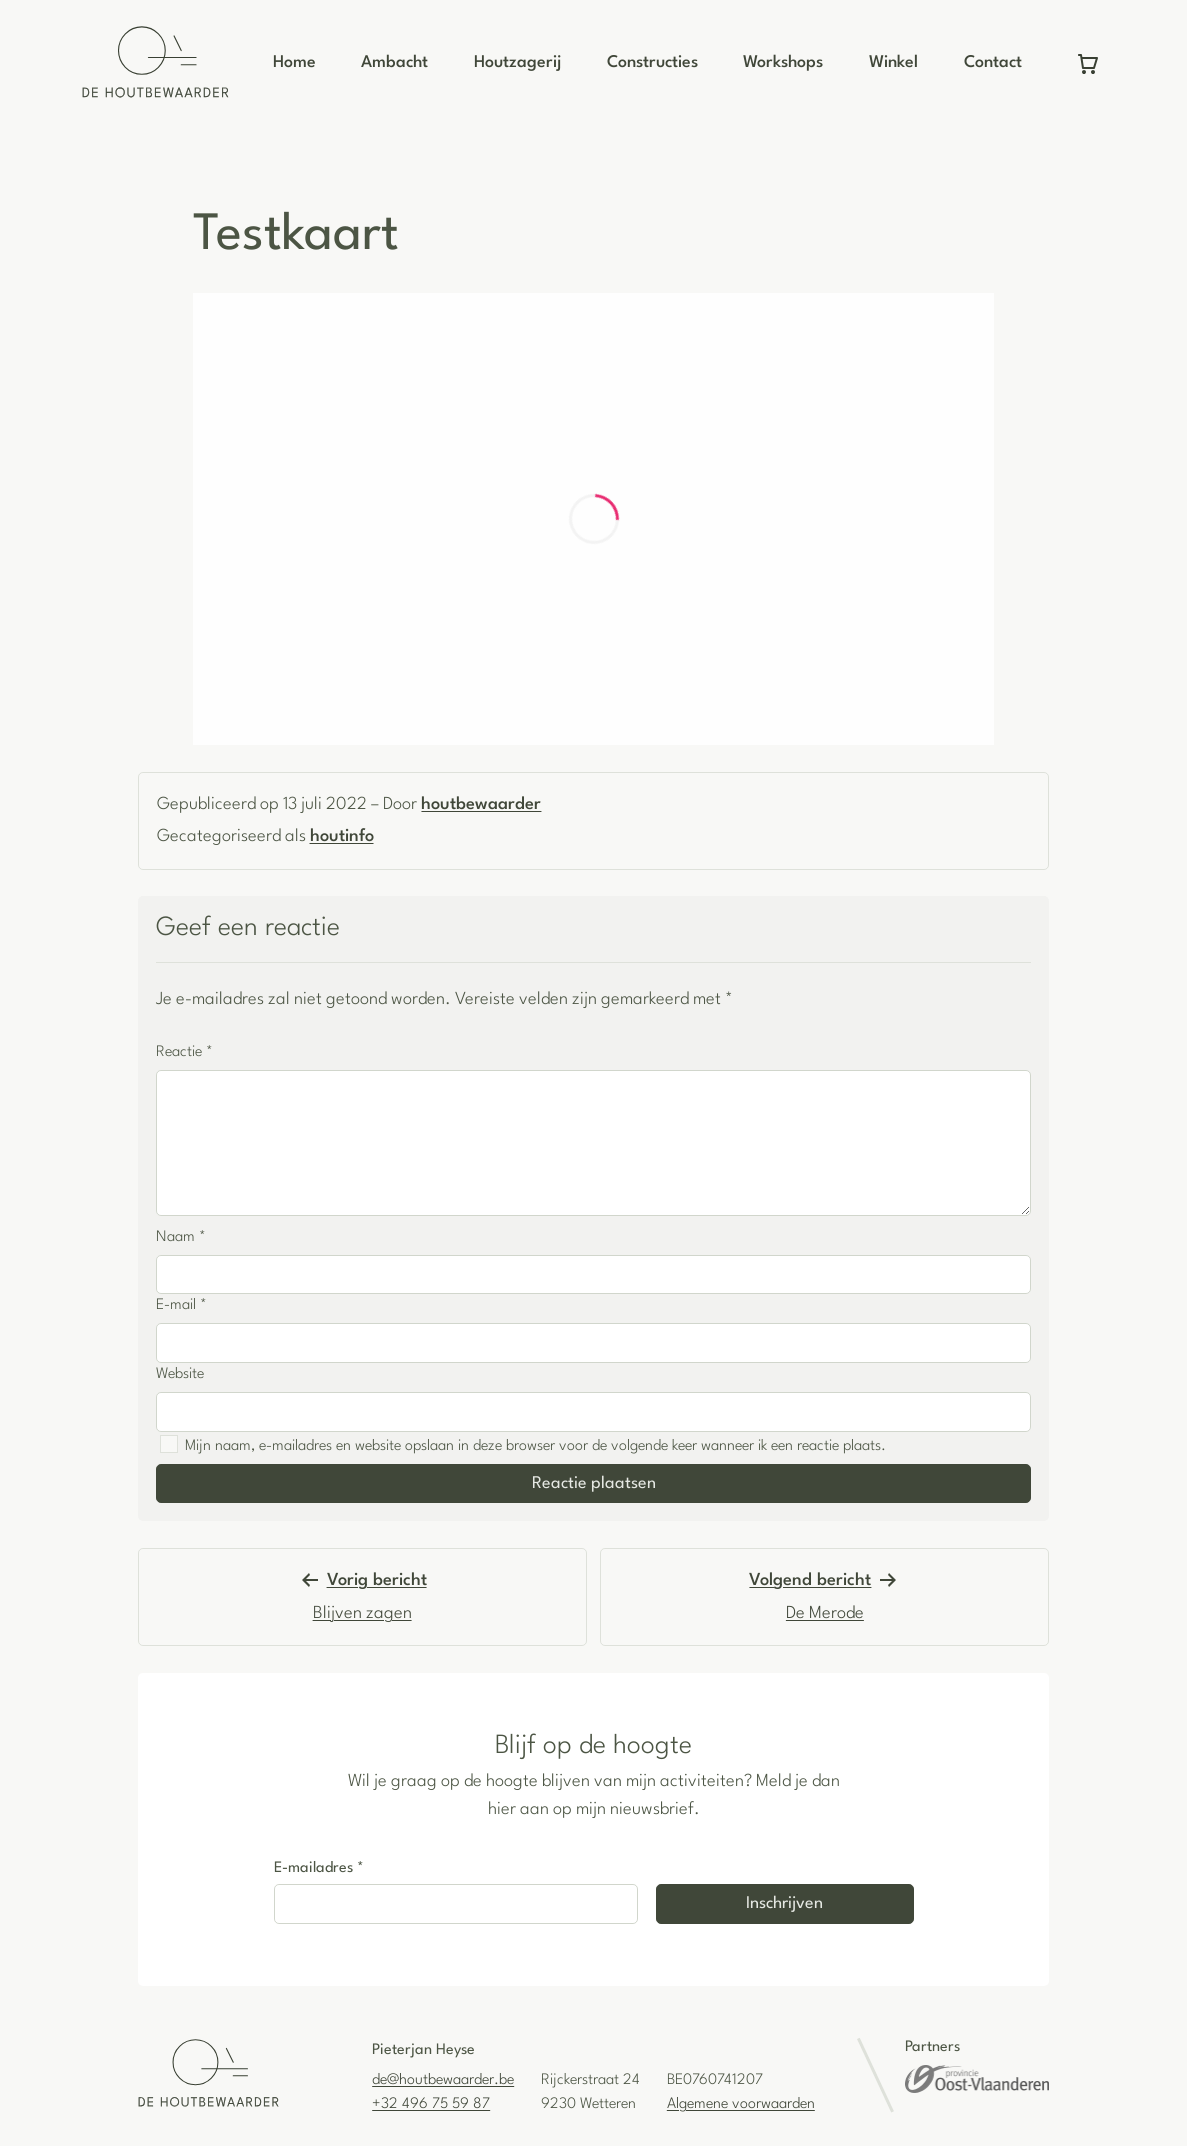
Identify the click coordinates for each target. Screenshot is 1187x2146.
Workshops (783, 62)
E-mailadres (319, 1868)
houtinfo (342, 836)
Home (294, 62)
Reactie (184, 1052)
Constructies (652, 62)
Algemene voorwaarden (741, 2104)
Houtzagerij (517, 62)
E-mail (181, 1305)
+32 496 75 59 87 (431, 2104)
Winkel (893, 62)
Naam (181, 1237)
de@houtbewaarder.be (443, 2080)
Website (180, 1374)
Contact (993, 62)
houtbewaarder (481, 804)
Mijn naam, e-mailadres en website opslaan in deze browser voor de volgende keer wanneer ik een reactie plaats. (535, 1446)
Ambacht (394, 62)
